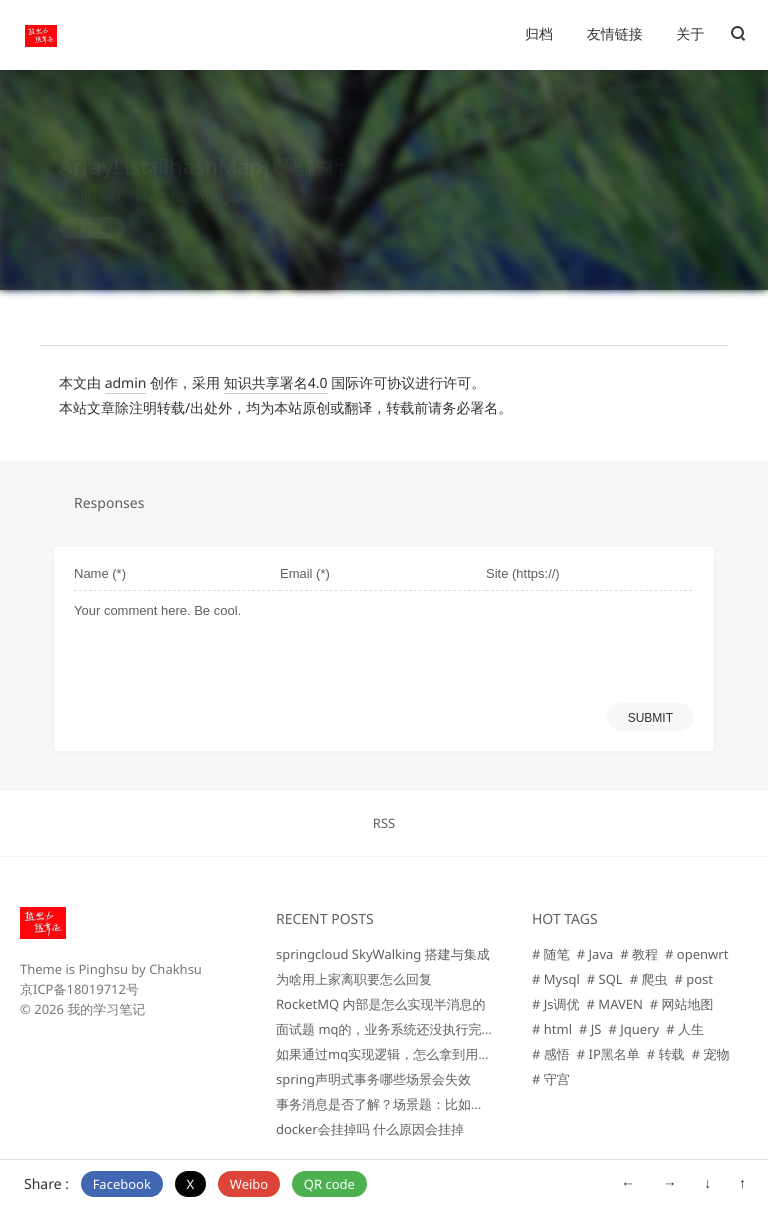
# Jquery (633, 1029)
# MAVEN (615, 1004)
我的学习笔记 (106, 1009)
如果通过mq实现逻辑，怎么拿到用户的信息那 (409, 1054)
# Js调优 (556, 1004)
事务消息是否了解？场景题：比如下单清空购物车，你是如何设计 (464, 1104)
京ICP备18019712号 (79, 989)
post (97, 208)
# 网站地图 (682, 1004)
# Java (595, 954)
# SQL (605, 979)
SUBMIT (650, 718)
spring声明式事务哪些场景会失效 (373, 1079)
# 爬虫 (649, 979)
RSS (384, 823)
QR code (329, 1184)
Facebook (122, 1184)
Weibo (249, 1184)
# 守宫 (551, 1079)
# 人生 (685, 1029)
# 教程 (639, 954)
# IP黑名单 (608, 1054)
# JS (590, 1029)
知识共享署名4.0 (276, 383)
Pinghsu (103, 969)
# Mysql (556, 979)
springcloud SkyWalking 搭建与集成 (383, 954)
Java (236, 178)
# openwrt (696, 954)
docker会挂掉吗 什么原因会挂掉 (370, 1129)
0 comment (311, 178)
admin (126, 383)
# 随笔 (551, 954)
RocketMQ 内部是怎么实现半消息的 (380, 1004)
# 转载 (666, 1054)
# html (552, 1029)
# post (693, 979)
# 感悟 (551, 1054)
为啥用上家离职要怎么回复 (354, 979)
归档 (539, 34)
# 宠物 (711, 1054)
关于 (690, 34)
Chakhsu (175, 969)
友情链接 (615, 34)
